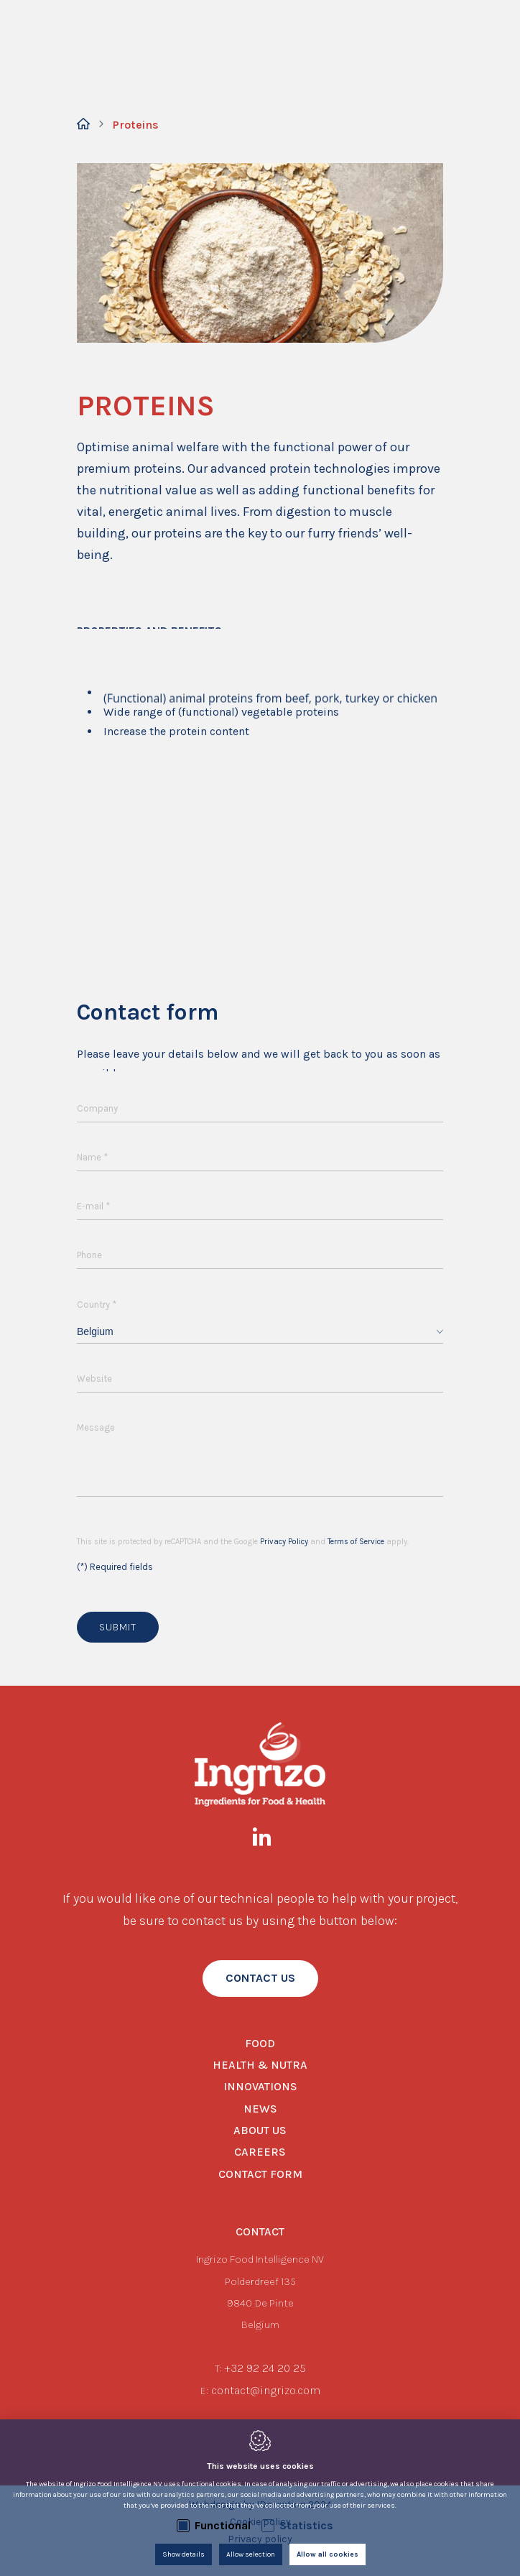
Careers (260, 2152)
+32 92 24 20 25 (265, 2368)
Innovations (260, 2086)
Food (260, 2043)
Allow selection (250, 2554)
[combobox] (260, 1332)
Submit (117, 1627)
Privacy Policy (284, 1541)
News (260, 2108)
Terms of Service (356, 1541)
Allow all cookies (327, 2554)
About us (260, 2130)
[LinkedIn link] (269, 1840)
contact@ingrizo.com (265, 2390)
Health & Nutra (260, 2065)
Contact (260, 2231)
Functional (223, 2525)
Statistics (306, 2525)
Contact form (260, 2174)
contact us (260, 1978)
